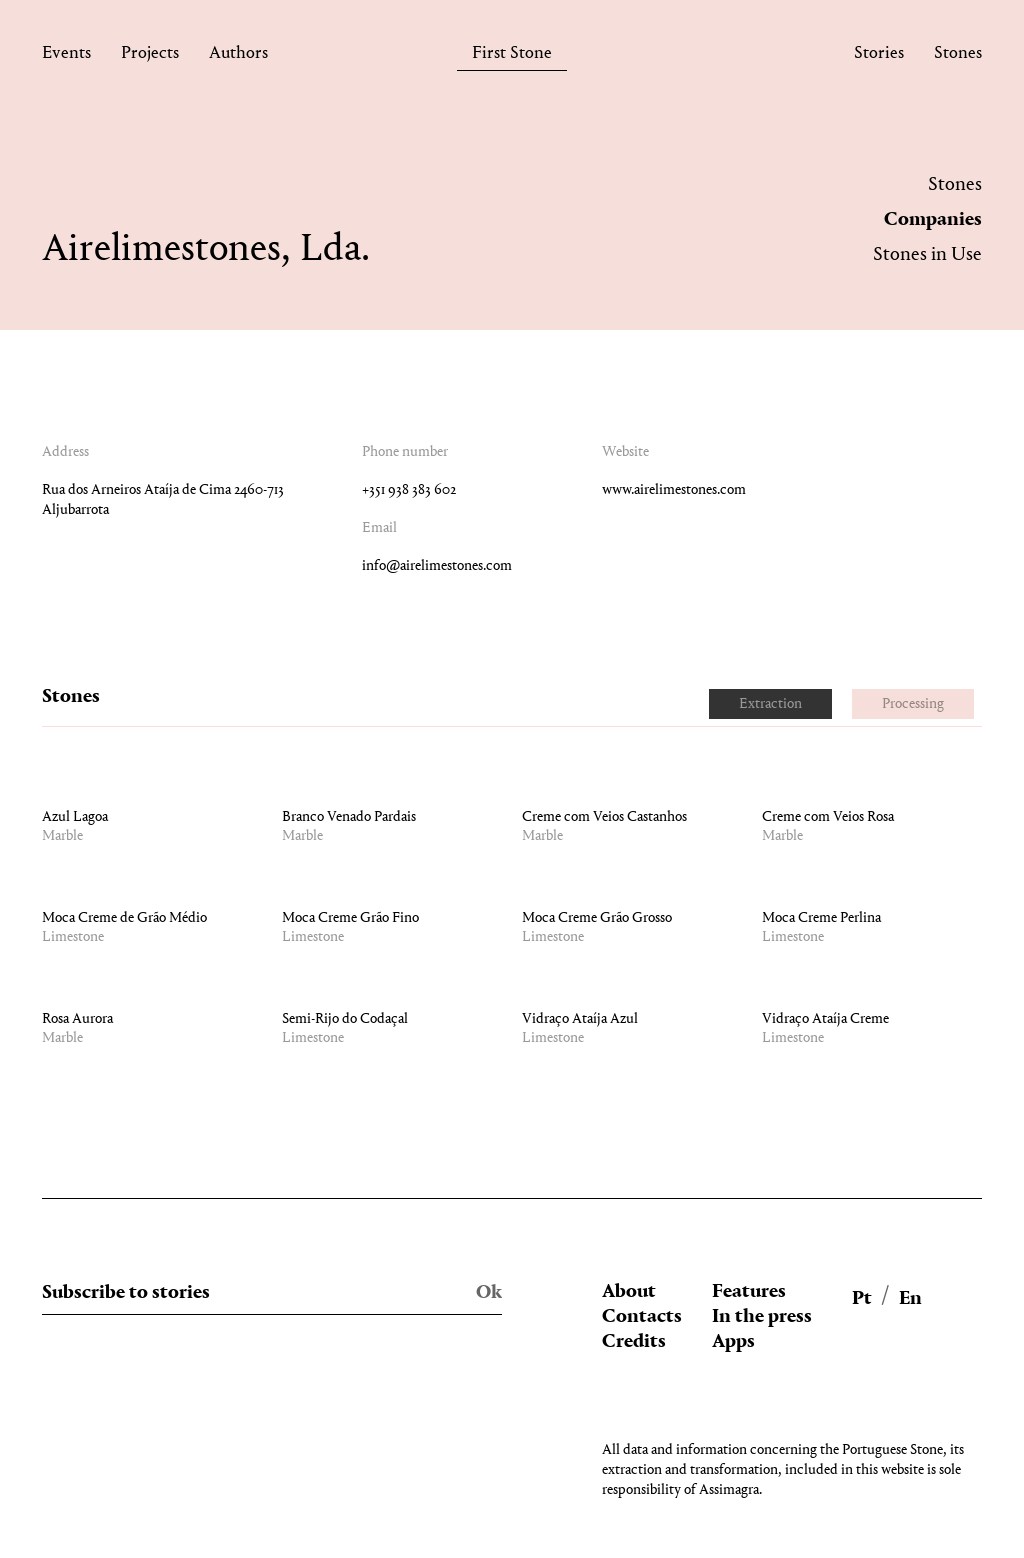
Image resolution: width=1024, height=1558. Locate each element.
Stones (958, 56)
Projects (150, 56)
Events (66, 56)
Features (749, 1292)
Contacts (642, 1317)
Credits (634, 1342)
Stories (879, 56)
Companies (933, 220)
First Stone (512, 56)
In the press (762, 1317)
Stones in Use (927, 255)
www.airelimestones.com (674, 490)
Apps (733, 1342)
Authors (238, 56)
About (629, 1292)
